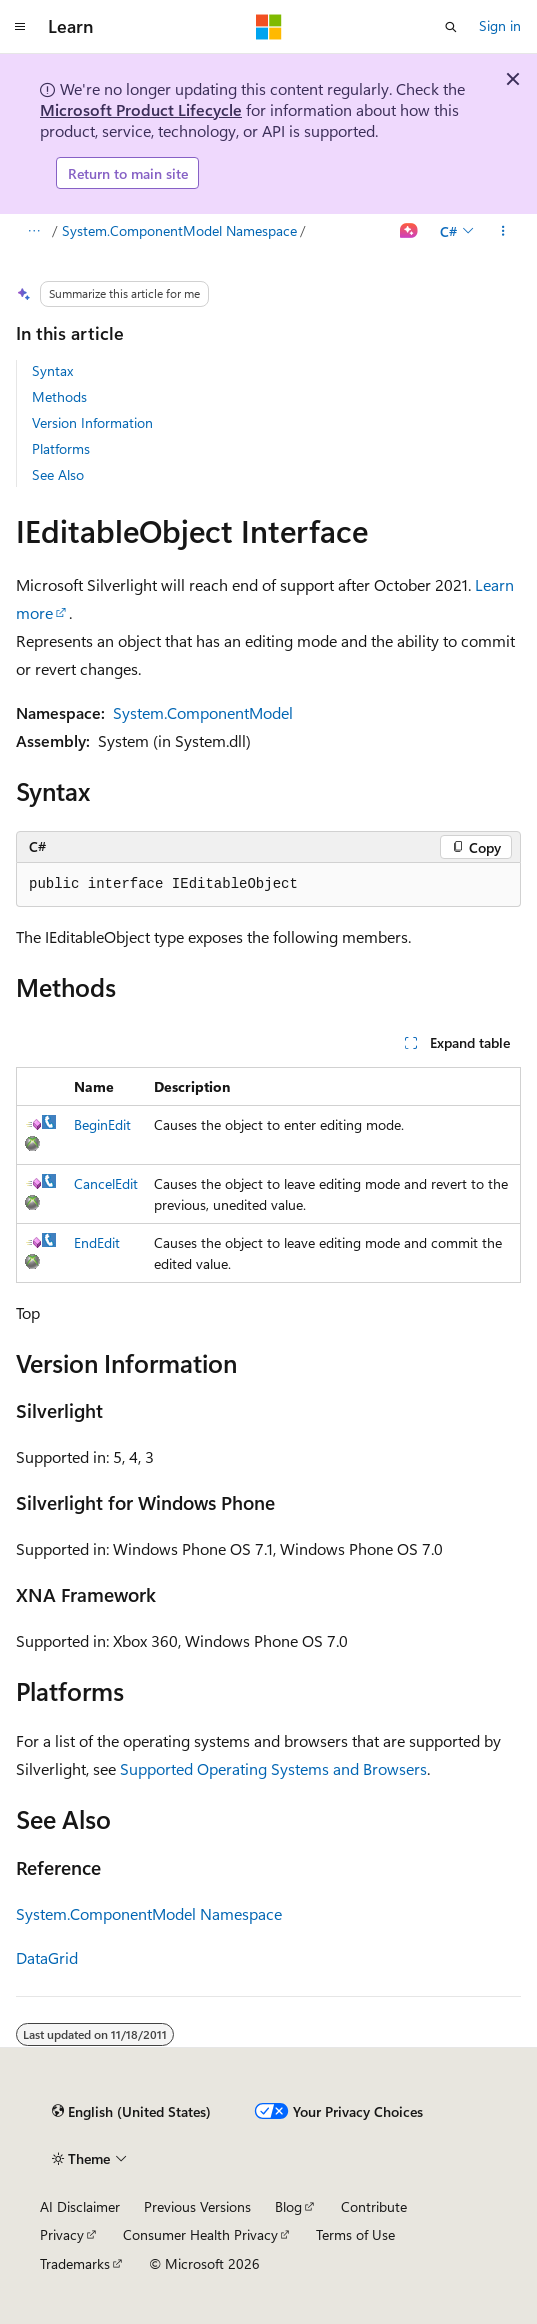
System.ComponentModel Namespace (179, 230)
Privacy (62, 2234)
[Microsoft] (269, 27)
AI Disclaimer (80, 2206)
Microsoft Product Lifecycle (141, 109)
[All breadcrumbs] (33, 232)
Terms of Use (355, 2234)
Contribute (374, 2206)
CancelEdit (106, 1183)
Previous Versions (197, 2206)
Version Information (92, 422)
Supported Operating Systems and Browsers (273, 1768)
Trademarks (75, 2263)
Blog (288, 2206)
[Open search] (451, 27)
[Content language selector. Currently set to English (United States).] (131, 2112)
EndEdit (97, 1242)
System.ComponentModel (203, 712)
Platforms (61, 448)
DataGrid (47, 1957)
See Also (58, 474)
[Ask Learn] (409, 232)
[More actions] (503, 232)
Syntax (52, 370)
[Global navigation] (20, 27)
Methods (59, 396)
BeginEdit (102, 1124)
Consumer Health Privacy (200, 2234)
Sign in (500, 25)
